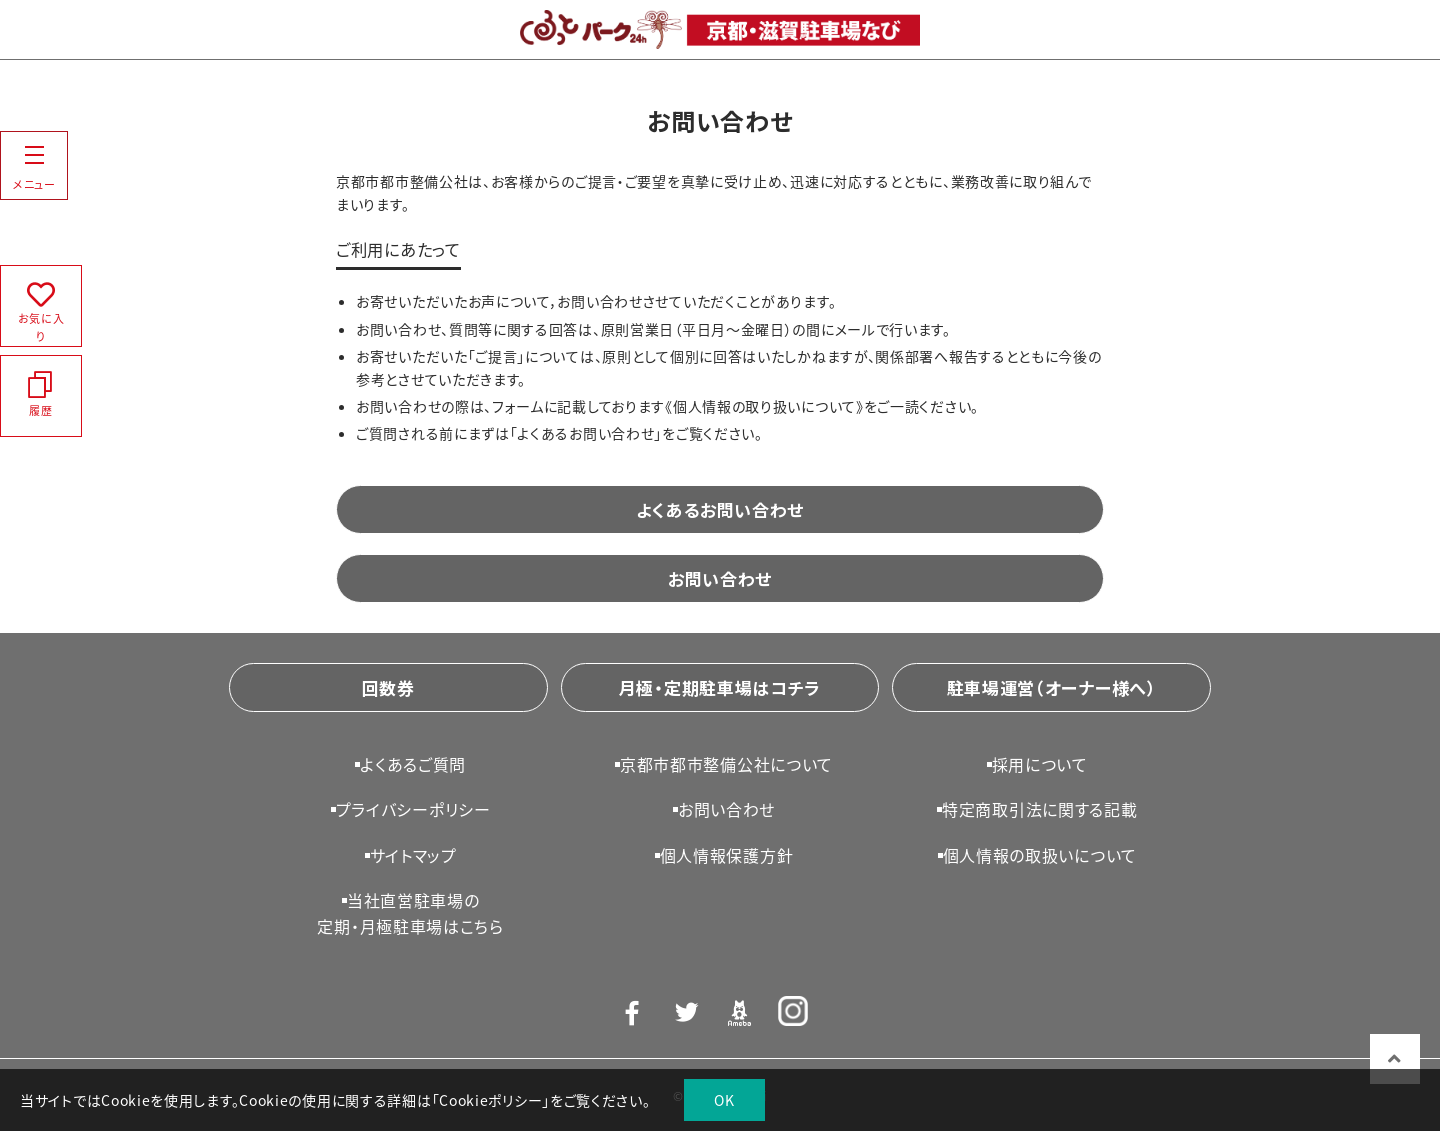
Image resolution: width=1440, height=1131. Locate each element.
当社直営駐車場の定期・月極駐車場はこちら (410, 913)
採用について (1040, 764)
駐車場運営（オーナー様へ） (1052, 687)
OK (724, 1100)
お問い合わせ (720, 578)
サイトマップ (413, 855)
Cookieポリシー (490, 1100)
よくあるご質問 (413, 764)
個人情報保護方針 (727, 855)
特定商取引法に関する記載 (1039, 809)
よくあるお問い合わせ (720, 509)
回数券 (388, 687)
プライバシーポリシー (413, 809)
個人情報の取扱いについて (1040, 855)
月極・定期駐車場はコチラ (720, 687)
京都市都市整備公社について (726, 764)
